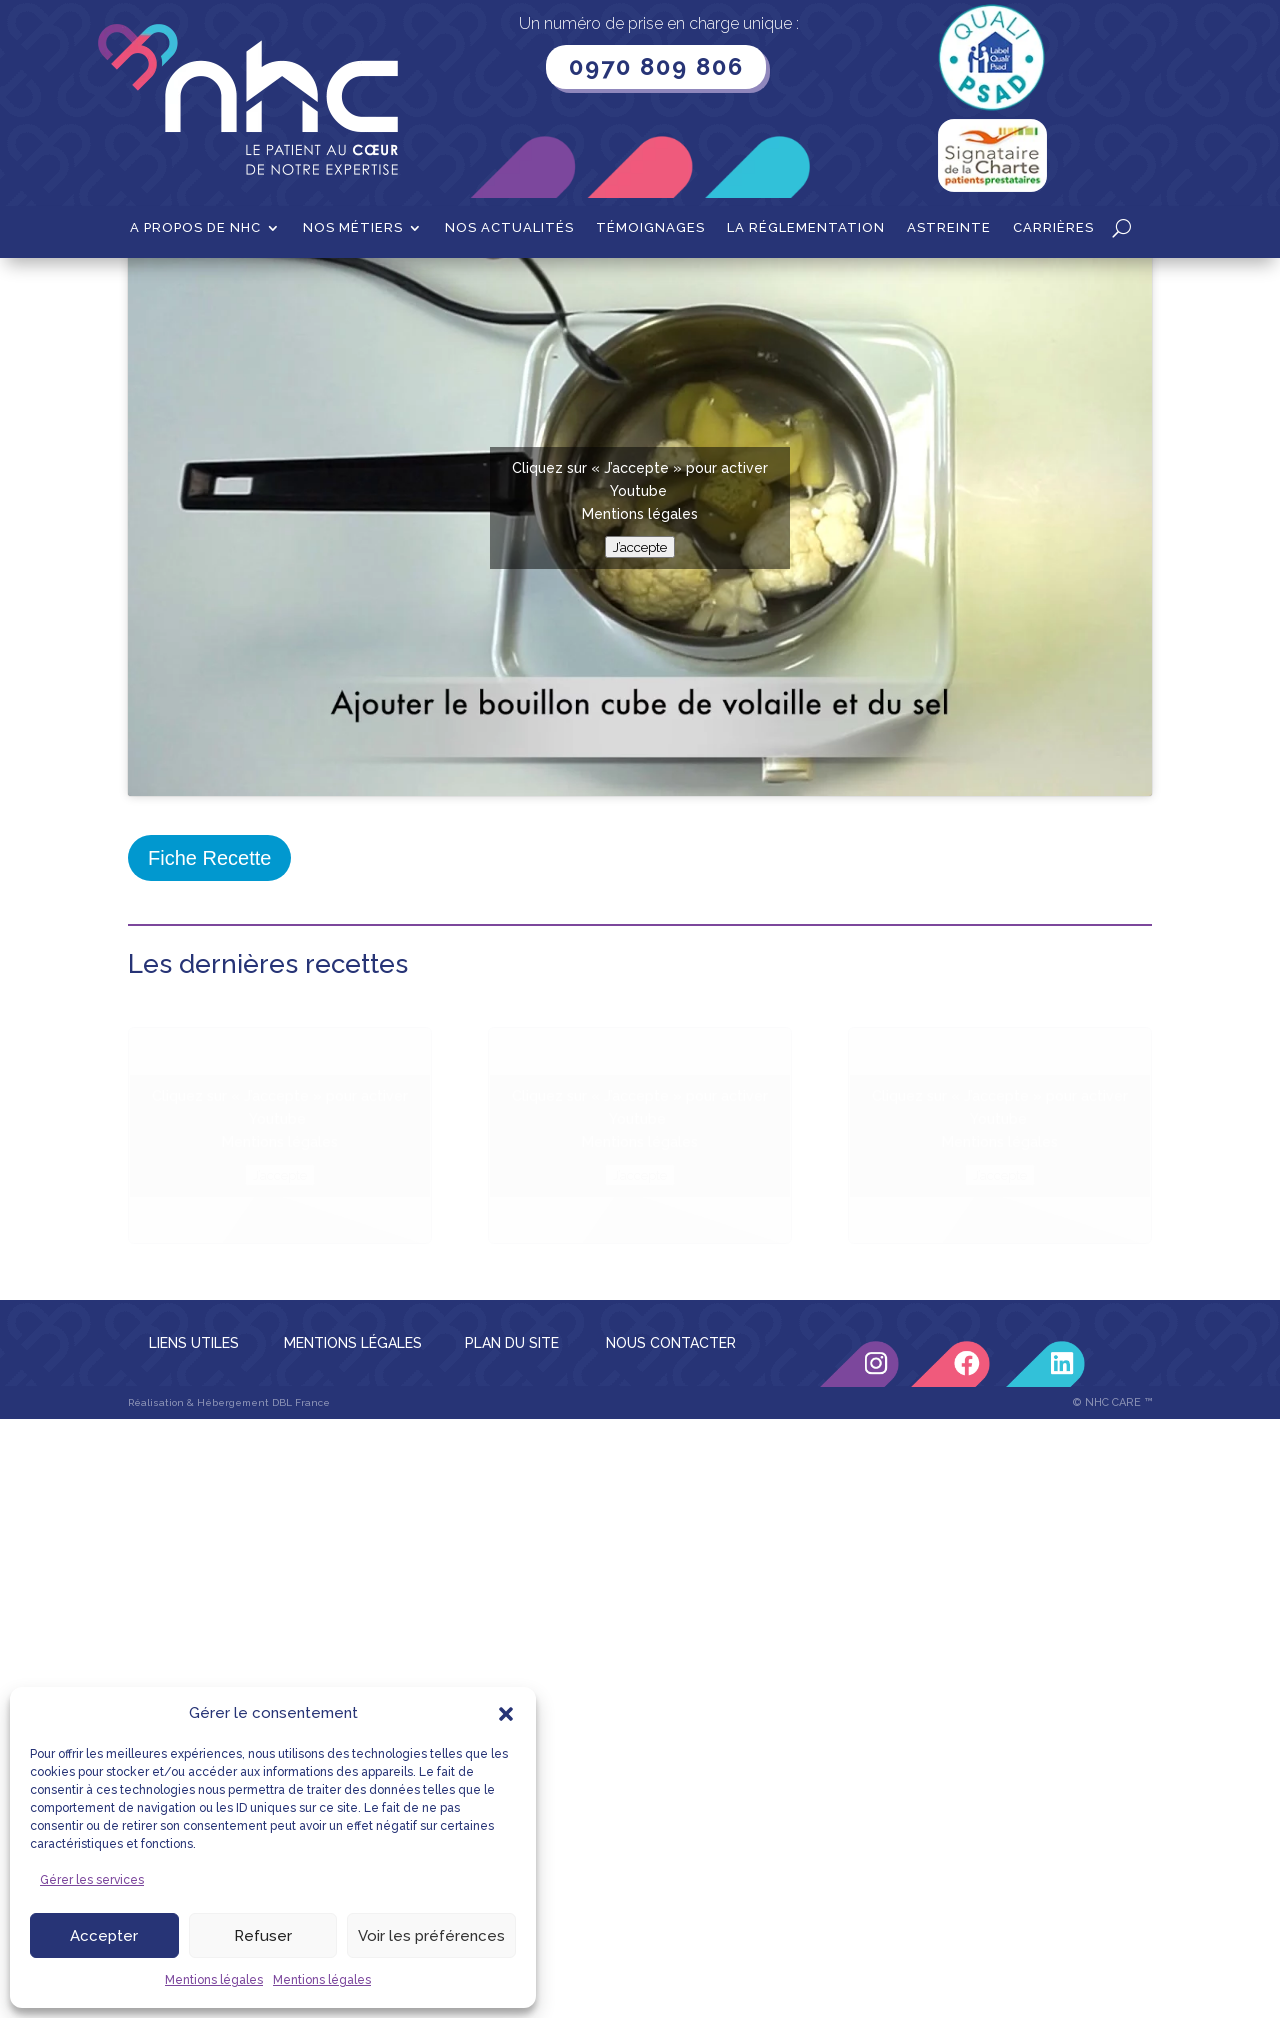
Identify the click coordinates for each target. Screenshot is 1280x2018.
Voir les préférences (431, 1936)
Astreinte (949, 228)
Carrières (1053, 228)
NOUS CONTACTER (671, 1545)
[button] (506, 1714)
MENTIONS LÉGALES (353, 1545)
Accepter (104, 1936)
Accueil (152, 289)
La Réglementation (806, 228)
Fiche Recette (209, 1060)
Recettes (225, 289)
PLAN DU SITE (512, 1545)
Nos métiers (353, 228)
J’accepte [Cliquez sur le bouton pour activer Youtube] (640, 749)
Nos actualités (509, 228)
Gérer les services (92, 1880)
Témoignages (650, 228)
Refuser (263, 1936)
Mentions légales (214, 1980)
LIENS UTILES (194, 1545)
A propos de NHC (195, 228)
